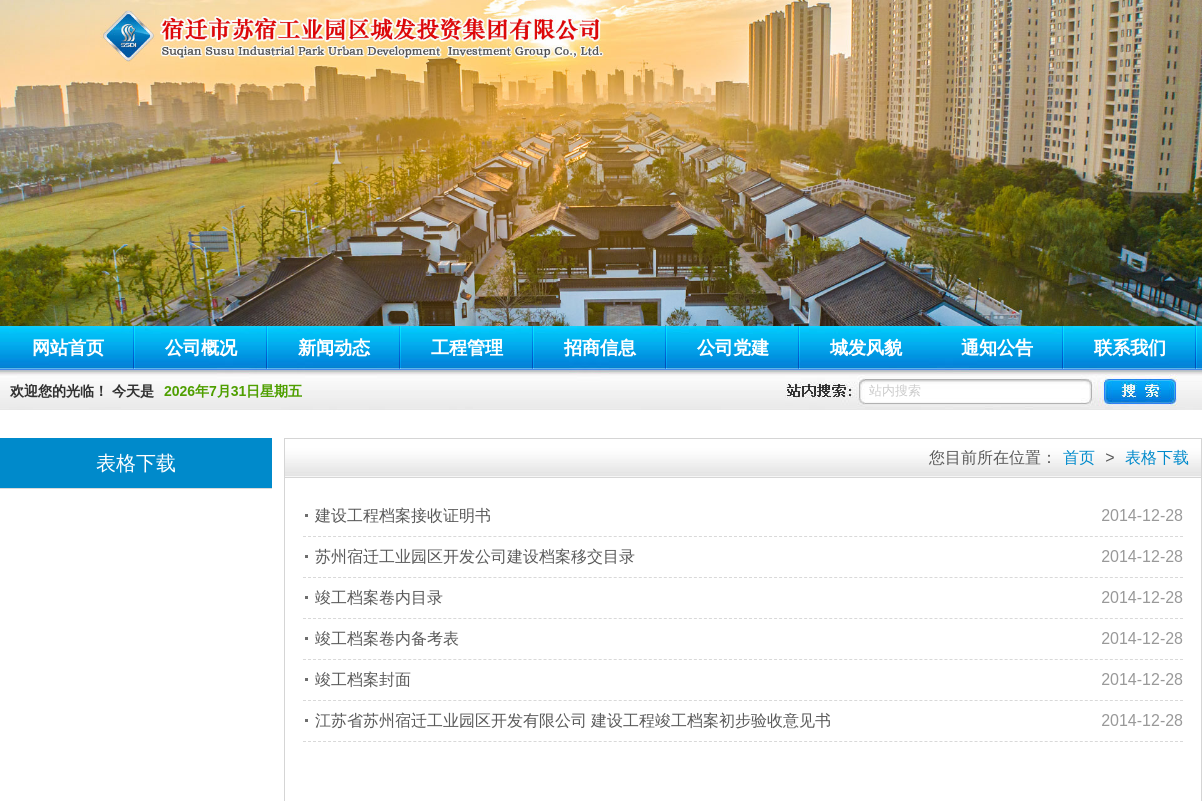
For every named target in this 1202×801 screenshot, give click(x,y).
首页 (1079, 457)
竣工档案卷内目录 (379, 597)
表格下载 (1157, 457)
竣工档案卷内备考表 (387, 638)
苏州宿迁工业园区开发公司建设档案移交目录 (475, 556)
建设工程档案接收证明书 (403, 515)
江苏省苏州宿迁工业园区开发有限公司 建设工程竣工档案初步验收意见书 (573, 720)
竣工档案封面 (363, 679)
